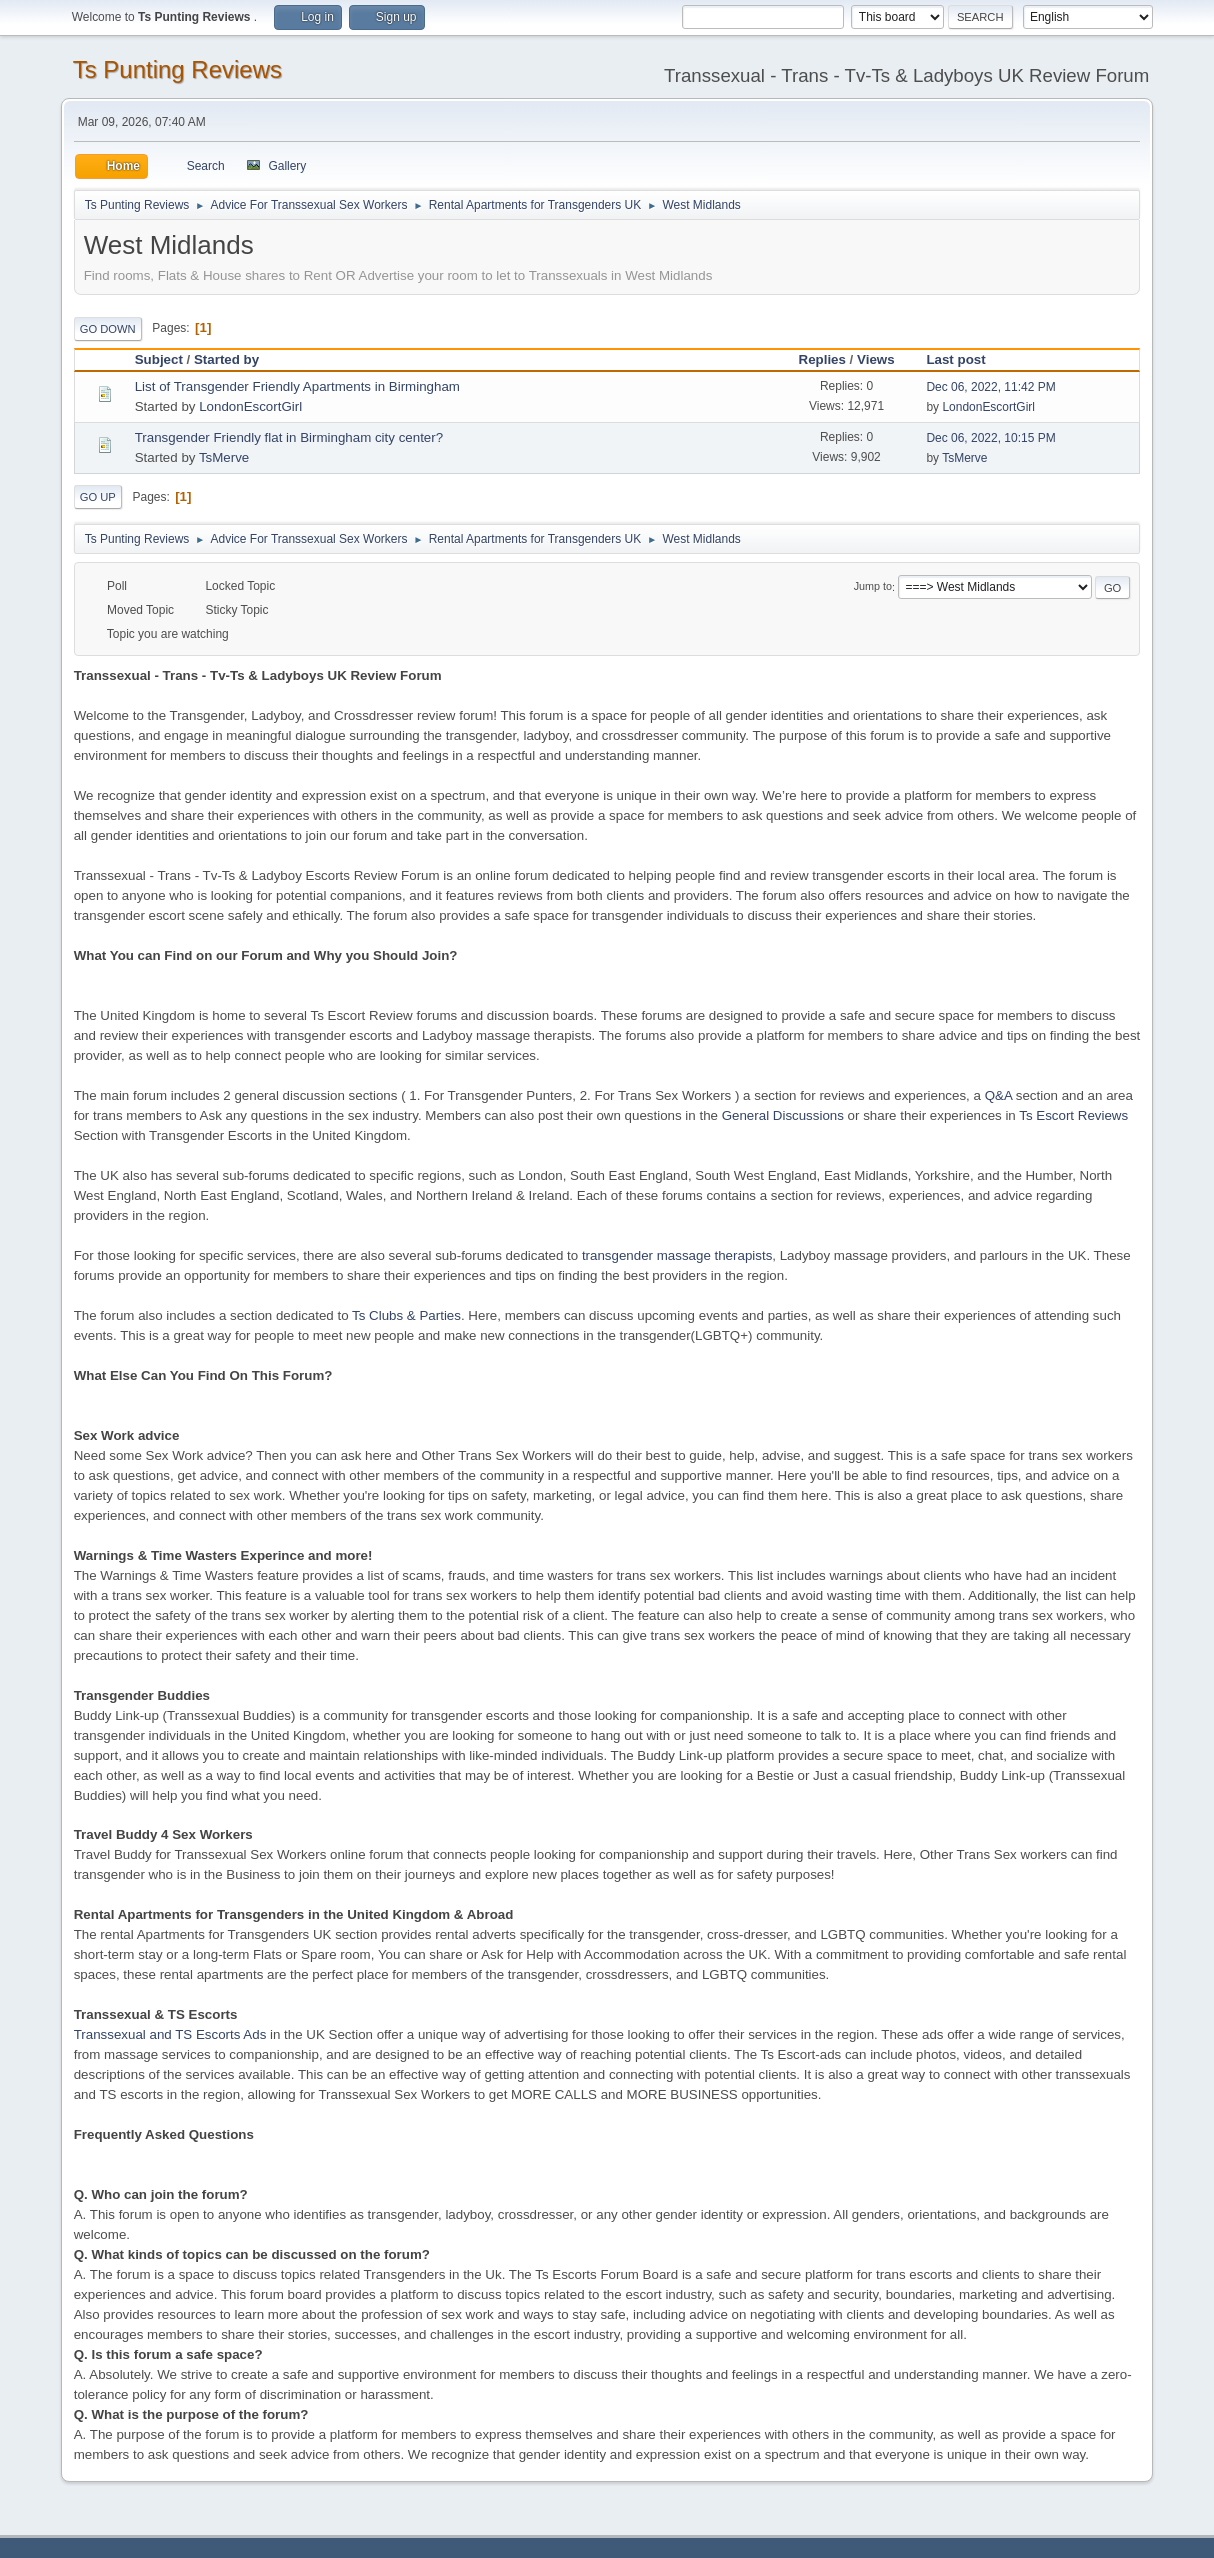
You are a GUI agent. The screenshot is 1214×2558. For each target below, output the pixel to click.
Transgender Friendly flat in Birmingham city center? (289, 437)
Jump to (873, 587)
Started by (226, 359)
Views (876, 359)
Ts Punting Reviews (177, 69)
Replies (822, 359)
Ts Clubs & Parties (406, 1315)
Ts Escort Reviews (1073, 1115)
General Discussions (783, 1115)
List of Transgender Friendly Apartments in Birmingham (297, 386)
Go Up (98, 497)
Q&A (998, 1095)
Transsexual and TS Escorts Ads (170, 2034)
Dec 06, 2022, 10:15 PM (990, 438)
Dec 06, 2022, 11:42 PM (990, 387)
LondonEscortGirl (250, 406)
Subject (159, 359)
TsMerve (224, 457)
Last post (964, 359)
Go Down (108, 329)
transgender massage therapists (677, 1255)
